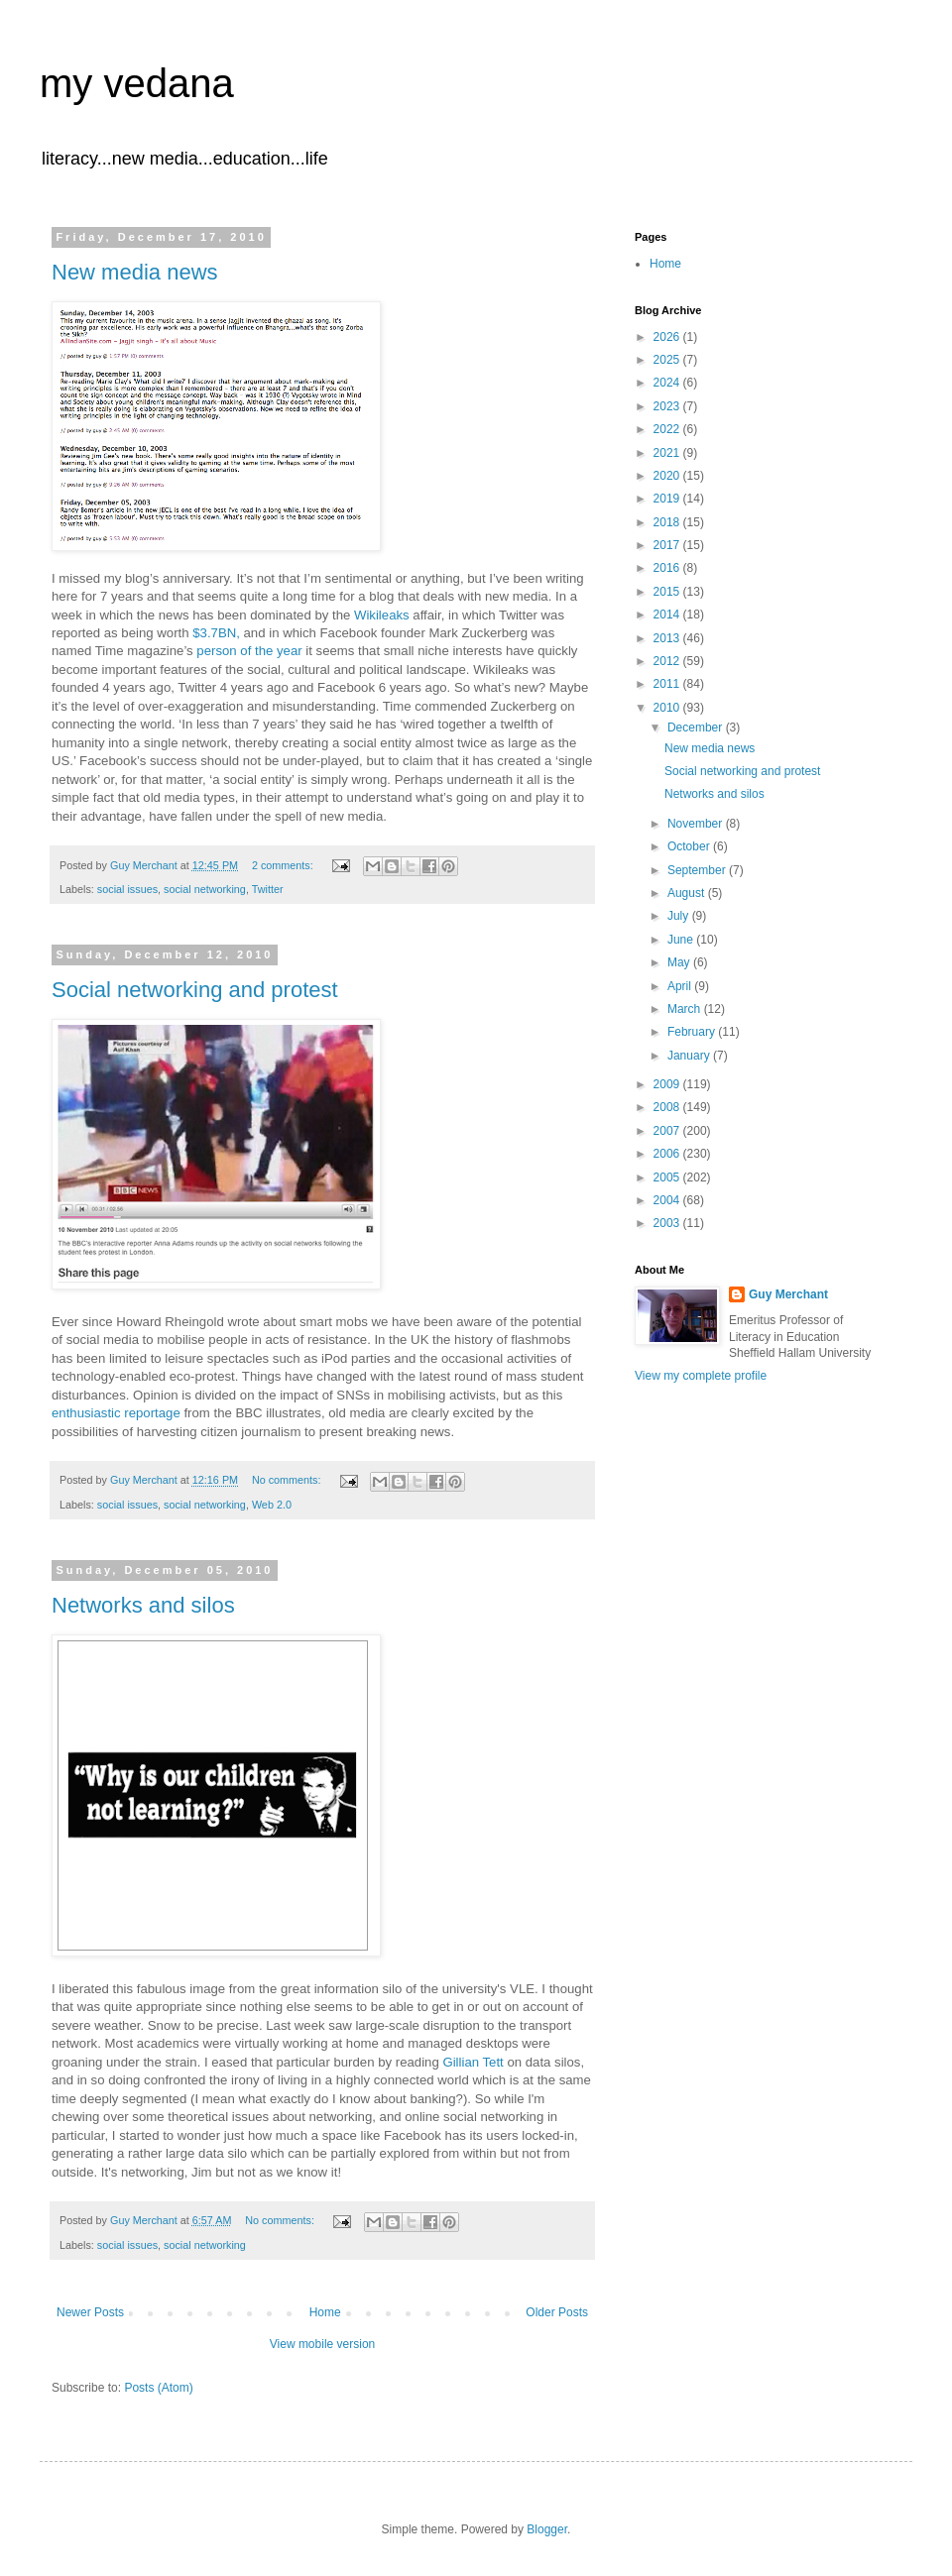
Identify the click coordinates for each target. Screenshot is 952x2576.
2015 (668, 592)
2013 (668, 638)
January (690, 1056)
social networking (205, 889)
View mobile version (323, 2344)
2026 (668, 337)
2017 (668, 545)
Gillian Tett (472, 2062)
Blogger (547, 2529)
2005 (668, 1177)
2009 (668, 1084)
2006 (668, 1154)
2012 (668, 661)
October (690, 846)
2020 (668, 476)
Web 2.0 (272, 1505)
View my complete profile (701, 1376)
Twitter (268, 889)
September (698, 870)
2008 (668, 1107)
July (679, 916)
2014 (668, 614)
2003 (668, 1223)
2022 (668, 429)
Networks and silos (143, 1605)
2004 (668, 1200)
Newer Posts (90, 2312)
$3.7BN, (216, 632)
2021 (668, 453)
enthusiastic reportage (116, 1412)
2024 (668, 383)
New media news (135, 272)
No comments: (288, 1480)
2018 (668, 522)
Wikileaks (382, 615)
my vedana (137, 83)
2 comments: (284, 865)
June (681, 940)
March (685, 1009)
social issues (127, 889)
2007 (668, 1131)
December (696, 727)
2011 (668, 684)
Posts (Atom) (158, 2388)
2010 (668, 708)
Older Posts (557, 2312)
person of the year (248, 650)
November (696, 824)
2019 (668, 498)
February (692, 1032)
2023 (668, 406)
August (687, 893)
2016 (668, 568)
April (680, 986)
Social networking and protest (195, 989)
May (680, 962)
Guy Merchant (788, 1294)
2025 (668, 360)
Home (325, 2312)
